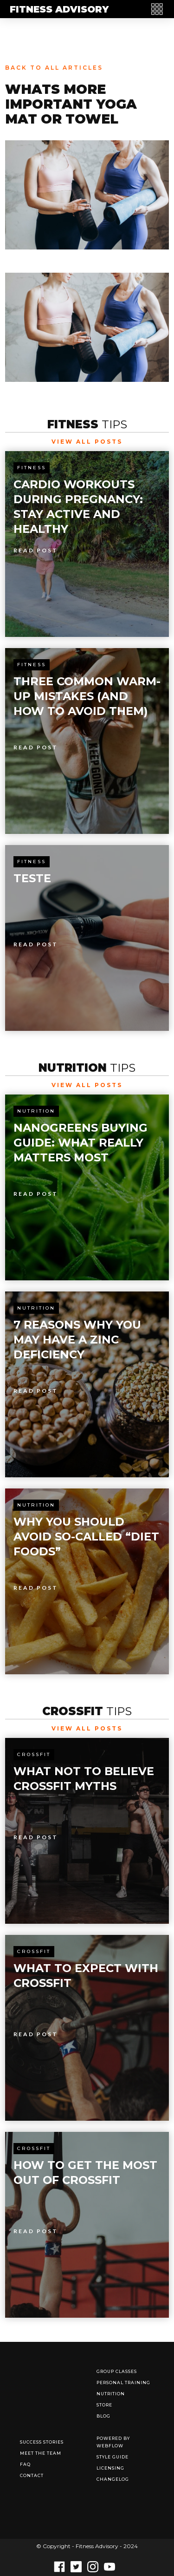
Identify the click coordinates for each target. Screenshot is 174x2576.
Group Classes (117, 2371)
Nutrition (36, 1111)
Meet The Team (40, 2453)
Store (104, 2404)
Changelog (113, 2479)
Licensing (110, 2468)
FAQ (25, 2464)
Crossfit (34, 1754)
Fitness (31, 468)
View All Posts (87, 441)
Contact (32, 2475)
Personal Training (123, 2382)
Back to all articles (54, 67)
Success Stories (42, 2442)
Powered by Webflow (113, 2442)
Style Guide (113, 2456)
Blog (103, 2416)
